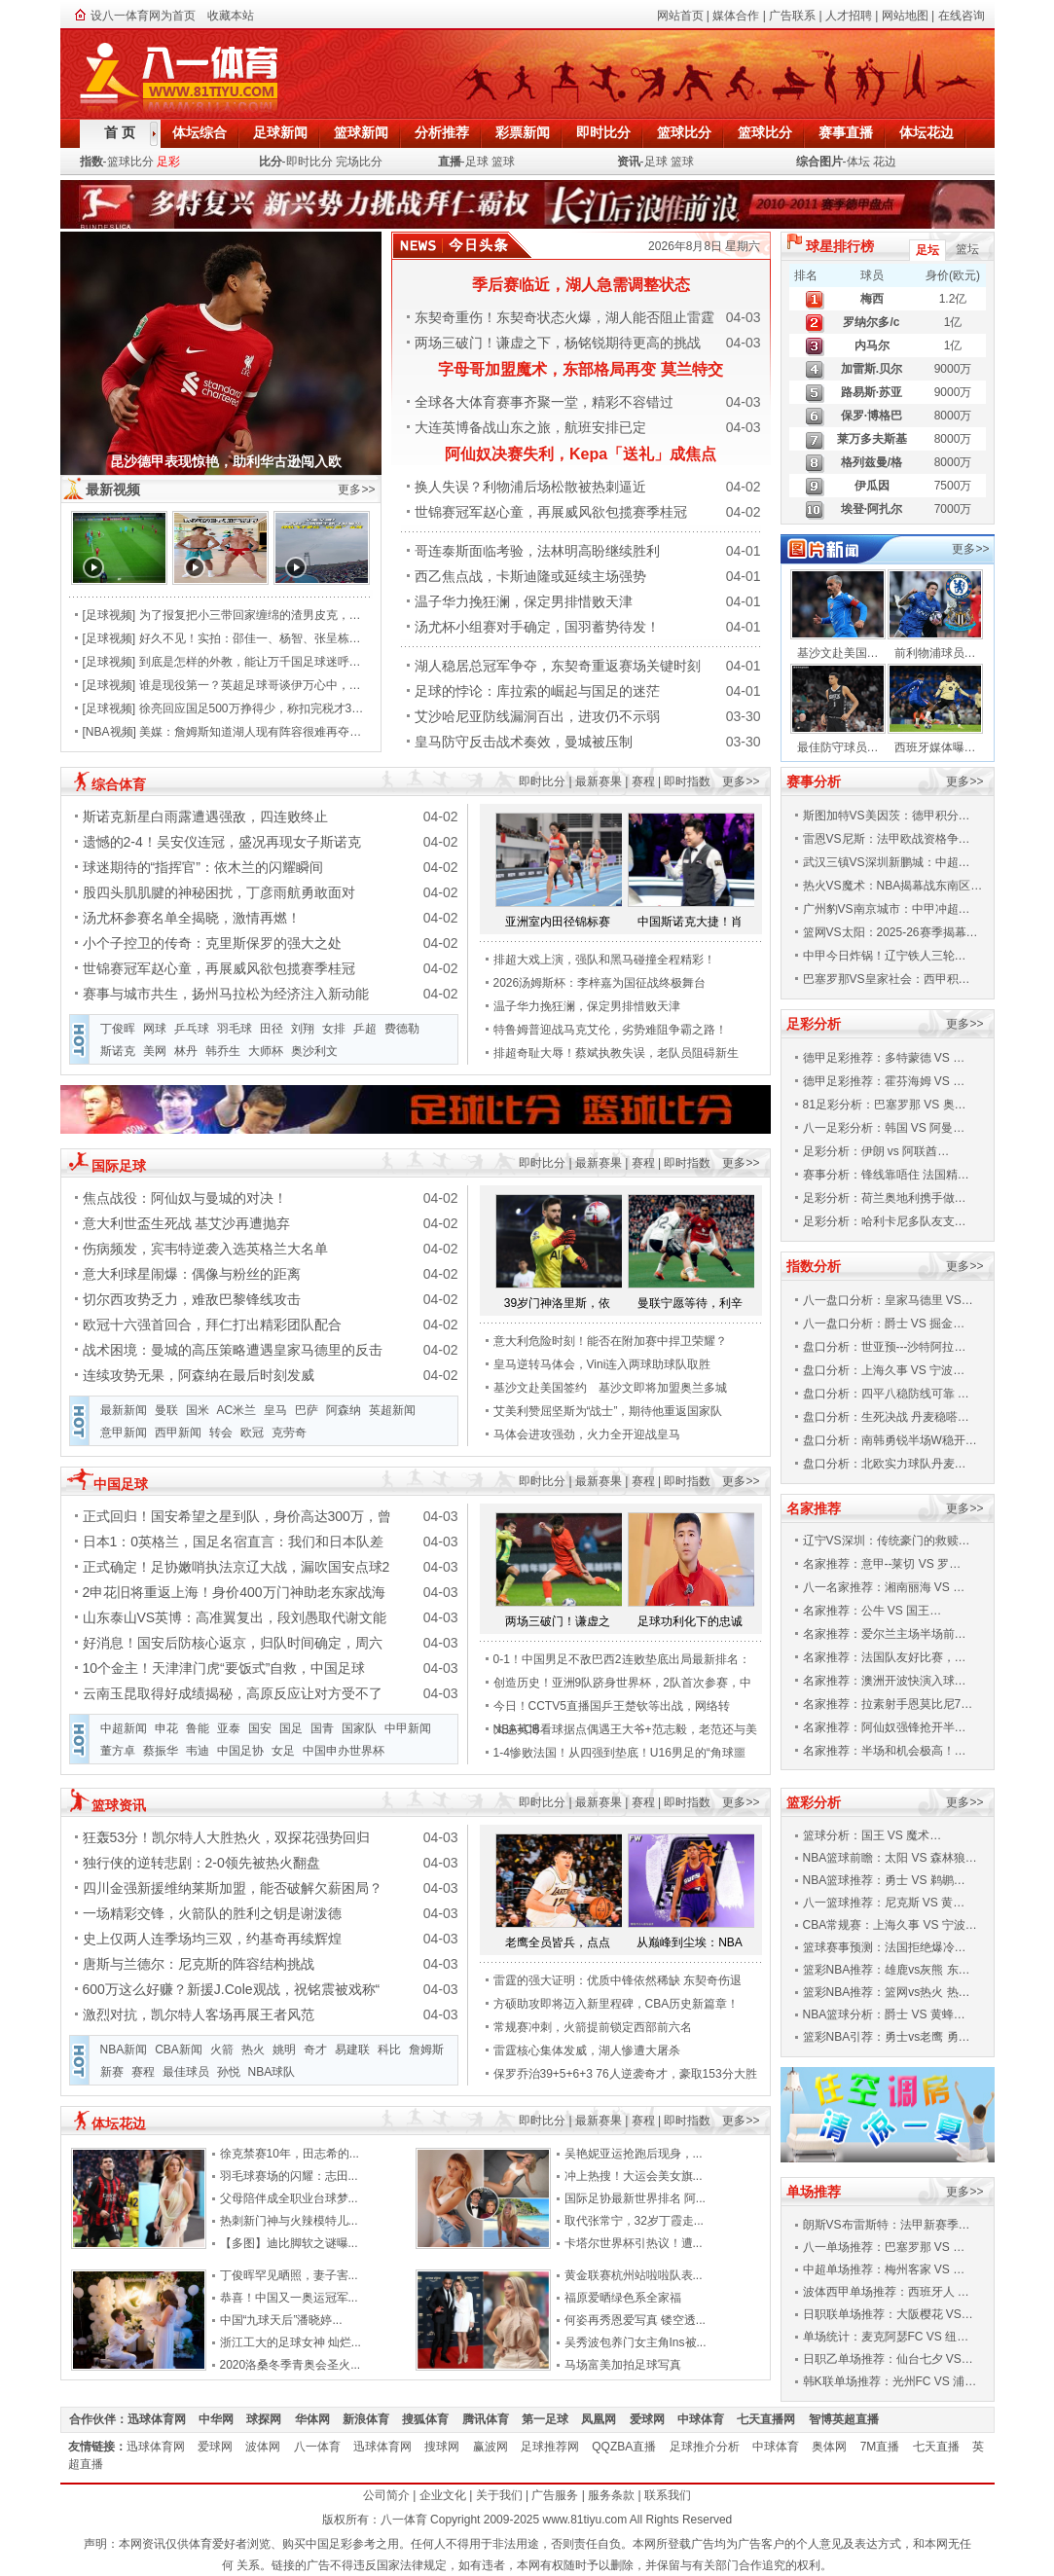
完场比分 (359, 161)
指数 (91, 161)
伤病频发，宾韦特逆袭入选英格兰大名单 (205, 1248)
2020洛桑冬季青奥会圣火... (290, 2365)
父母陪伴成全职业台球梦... (289, 2198)
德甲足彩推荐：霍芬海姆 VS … (884, 1081)
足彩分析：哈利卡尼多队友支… (884, 1221)
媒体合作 (735, 15)
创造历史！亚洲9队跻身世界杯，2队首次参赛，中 (622, 1682)
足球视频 (109, 615)
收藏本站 (230, 15)
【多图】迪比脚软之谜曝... (289, 2243)
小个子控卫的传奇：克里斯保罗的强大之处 (212, 943)
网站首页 (680, 15)
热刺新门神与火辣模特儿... (289, 2221)
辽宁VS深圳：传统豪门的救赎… (886, 1540)
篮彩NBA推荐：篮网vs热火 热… (886, 1992)
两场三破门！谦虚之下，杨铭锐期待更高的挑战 (558, 342)
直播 (449, 161)
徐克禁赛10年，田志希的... (289, 2153)
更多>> (356, 489)
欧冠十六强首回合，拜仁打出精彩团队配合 (212, 1324)
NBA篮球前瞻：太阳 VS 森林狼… (890, 1858)
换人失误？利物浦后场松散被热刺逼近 (530, 486)
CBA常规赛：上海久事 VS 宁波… (890, 1925)
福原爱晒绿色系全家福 (622, 2297)
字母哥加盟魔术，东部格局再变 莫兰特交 (580, 369)
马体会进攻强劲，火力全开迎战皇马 (586, 1434)
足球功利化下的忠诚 (690, 1621)
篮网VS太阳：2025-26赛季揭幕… (890, 932)
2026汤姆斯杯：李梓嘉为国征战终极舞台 (600, 983)
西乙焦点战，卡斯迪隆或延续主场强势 (530, 576)
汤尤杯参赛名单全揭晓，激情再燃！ (192, 917)
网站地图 (905, 15)
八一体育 (323, 2446)
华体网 (319, 2419)
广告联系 (792, 15)
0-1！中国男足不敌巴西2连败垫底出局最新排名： (621, 1659)
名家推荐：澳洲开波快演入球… (884, 1680)
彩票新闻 (522, 132)
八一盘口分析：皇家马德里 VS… (888, 1300)
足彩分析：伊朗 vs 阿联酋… (876, 1151)
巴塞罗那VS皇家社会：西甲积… (886, 979)
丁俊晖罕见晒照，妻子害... (289, 2275)
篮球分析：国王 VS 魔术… (872, 1835)
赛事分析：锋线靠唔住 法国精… (886, 1174)
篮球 (503, 161)
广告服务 (554, 2495)
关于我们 (499, 2495)
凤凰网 (605, 2419)
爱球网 (653, 2419)
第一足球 (551, 2419)
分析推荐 (442, 132)
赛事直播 (845, 132)
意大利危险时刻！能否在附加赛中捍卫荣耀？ (610, 1341)
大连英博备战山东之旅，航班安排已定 (530, 427)
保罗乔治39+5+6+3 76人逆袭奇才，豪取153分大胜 (625, 2074)
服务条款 (611, 2495)
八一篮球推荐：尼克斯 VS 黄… (884, 1902)
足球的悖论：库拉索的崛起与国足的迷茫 (537, 691)
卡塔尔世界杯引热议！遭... (633, 2243)
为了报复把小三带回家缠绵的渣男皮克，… (250, 615)
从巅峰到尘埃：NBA (689, 1942)
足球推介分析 (711, 2446)
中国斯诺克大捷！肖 (690, 921)
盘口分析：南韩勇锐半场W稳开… (890, 1440)
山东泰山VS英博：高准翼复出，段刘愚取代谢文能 (235, 1617)
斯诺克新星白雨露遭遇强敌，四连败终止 (205, 816)
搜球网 (448, 2446)
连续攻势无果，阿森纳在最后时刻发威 (198, 1375)
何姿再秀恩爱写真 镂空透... (635, 2320)
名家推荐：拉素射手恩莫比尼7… (888, 1704)
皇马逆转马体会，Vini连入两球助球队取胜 (602, 1364)
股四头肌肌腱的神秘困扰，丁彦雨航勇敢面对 (219, 892)
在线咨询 (961, 15)
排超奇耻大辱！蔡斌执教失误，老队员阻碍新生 (616, 1053)
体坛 (858, 161)
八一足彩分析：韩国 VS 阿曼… (884, 1128)
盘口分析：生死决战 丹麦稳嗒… (886, 1417)
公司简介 (386, 2495)
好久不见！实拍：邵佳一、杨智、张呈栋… (250, 638)
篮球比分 (684, 132)
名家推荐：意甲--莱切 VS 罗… (882, 1564)
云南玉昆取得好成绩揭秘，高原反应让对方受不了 (232, 1693)
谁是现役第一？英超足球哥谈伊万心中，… (250, 685)
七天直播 (942, 2446)
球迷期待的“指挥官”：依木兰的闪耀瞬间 (203, 867)
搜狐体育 (431, 2419)
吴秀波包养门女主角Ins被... (635, 2342)
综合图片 (819, 161)
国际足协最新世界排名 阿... (635, 2198)
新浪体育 (372, 2419)
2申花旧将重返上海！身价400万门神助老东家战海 (234, 1592)
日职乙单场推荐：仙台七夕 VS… (888, 2359)
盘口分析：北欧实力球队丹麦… (884, 1463)
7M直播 (886, 2446)
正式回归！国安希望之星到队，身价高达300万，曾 (237, 1516)
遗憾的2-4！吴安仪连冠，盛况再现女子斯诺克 (222, 842)
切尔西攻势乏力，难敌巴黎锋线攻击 (192, 1299)
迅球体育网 (163, 2419)
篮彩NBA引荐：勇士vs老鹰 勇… (886, 2037)
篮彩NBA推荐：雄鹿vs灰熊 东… (886, 1970)
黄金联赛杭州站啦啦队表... (633, 2275)
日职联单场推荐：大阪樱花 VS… (888, 2314)
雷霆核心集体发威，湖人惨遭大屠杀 (586, 2050)
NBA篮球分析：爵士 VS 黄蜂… (884, 2014)
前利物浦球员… (935, 653)
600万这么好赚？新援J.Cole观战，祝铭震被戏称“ (232, 1989)
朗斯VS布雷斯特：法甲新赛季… (886, 2224)
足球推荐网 (556, 2446)
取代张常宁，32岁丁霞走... (634, 2221)
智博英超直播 (850, 2419)
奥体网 (835, 2446)
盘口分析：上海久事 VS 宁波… (884, 1370)
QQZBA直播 (630, 2446)
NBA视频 (109, 732)
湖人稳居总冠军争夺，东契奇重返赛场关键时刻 (558, 665)
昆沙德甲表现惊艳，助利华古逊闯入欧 (226, 461)
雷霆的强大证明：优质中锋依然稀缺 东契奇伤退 (617, 1980)
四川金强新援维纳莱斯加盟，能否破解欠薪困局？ (232, 1888)
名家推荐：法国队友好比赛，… (884, 1657)
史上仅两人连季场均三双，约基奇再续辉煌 (212, 1938)
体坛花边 (926, 132)
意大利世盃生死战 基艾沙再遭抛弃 (187, 1223)
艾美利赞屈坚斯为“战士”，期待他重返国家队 (608, 1411)
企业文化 (442, 2495)
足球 (477, 161)
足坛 (927, 250)
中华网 (222, 2419)
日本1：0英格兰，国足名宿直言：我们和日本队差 (233, 1541)
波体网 (269, 2446)
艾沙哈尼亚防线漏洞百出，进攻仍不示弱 (537, 716)
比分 (270, 161)
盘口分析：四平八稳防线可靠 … (886, 1393)
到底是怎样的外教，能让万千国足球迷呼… (250, 662)
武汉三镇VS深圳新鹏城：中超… (886, 862)
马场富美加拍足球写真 (622, 2365)
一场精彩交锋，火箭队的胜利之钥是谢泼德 (212, 1913)
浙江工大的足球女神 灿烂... (290, 2342)
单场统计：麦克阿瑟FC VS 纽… (886, 2336)
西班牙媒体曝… (935, 747)
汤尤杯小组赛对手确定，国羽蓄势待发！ (537, 627)
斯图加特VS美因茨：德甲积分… (886, 815)
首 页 (119, 132)
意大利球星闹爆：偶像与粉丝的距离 (192, 1274)
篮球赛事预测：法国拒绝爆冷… (884, 1947)
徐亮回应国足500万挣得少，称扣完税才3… (251, 708)
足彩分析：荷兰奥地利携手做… (884, 1198)
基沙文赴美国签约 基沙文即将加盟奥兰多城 (610, 1388)
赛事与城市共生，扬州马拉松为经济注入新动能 (226, 993)
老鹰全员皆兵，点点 (557, 1942)
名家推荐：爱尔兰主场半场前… (884, 1634)
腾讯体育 (492, 2419)
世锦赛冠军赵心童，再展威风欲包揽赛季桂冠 (551, 512)
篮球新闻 (361, 132)
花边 (884, 161)
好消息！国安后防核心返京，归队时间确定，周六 (232, 1643)
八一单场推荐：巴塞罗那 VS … (884, 2247)
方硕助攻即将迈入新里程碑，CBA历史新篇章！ (616, 2004)
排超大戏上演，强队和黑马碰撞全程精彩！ (604, 959)
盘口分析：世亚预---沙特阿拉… (884, 1347)
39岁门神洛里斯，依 (557, 1303)
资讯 (628, 161)
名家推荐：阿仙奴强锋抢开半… (884, 1727)
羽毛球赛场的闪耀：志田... (289, 2176)
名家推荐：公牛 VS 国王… (872, 1610)
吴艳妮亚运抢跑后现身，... (633, 2153)
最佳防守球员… (838, 747)
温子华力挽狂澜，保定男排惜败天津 (524, 601)
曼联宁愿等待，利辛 (690, 1303)
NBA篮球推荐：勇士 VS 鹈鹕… (884, 1880)
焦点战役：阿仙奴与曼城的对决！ (185, 1198)
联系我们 (667, 2495)
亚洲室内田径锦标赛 (557, 921)
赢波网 (497, 2446)
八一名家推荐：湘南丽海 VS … (884, 1587)
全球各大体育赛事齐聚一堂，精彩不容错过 (544, 402)
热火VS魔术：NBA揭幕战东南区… (893, 885)
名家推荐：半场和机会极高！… (884, 1751)
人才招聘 (848, 15)
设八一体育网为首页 (143, 15)
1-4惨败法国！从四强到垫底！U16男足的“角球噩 (619, 1753)
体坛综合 (199, 132)
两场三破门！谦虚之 (557, 1621)
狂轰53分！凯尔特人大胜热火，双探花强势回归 (227, 1837)
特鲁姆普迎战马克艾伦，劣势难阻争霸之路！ (610, 1029)
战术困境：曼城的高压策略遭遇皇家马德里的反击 (232, 1350)
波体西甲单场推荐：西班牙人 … (886, 2292)
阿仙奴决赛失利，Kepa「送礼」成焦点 (580, 454)
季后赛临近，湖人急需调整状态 (581, 284)
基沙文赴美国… (838, 653)
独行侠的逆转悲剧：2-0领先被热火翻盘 (201, 1862)
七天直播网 (772, 2419)
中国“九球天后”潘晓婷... (281, 2320)
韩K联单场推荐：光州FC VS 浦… (890, 2381)
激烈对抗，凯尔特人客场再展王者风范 (198, 2014)
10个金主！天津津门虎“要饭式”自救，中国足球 (224, 1668)
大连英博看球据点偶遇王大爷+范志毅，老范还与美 (625, 1729)
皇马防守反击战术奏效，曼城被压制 (524, 741)
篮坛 (967, 249)
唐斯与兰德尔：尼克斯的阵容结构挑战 (198, 1964)
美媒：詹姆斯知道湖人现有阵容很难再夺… (250, 732)
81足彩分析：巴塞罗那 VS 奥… (884, 1104)
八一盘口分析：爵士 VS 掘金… (884, 1323)
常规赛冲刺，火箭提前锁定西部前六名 (592, 2027)
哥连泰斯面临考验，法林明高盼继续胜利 (537, 551)
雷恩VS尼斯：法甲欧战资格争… (886, 839)
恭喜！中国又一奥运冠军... (289, 2297)
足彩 (168, 161)
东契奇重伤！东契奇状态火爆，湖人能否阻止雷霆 (564, 317)
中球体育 (707, 2419)
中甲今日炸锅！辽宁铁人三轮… (884, 955)
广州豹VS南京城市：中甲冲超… (886, 909)
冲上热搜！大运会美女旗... (633, 2176)
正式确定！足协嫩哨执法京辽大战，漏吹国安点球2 (236, 1567)
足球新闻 (280, 132)
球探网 (270, 2419)
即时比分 (603, 132)
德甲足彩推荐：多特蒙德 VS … (884, 1058)
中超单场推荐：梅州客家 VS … (884, 2269)
